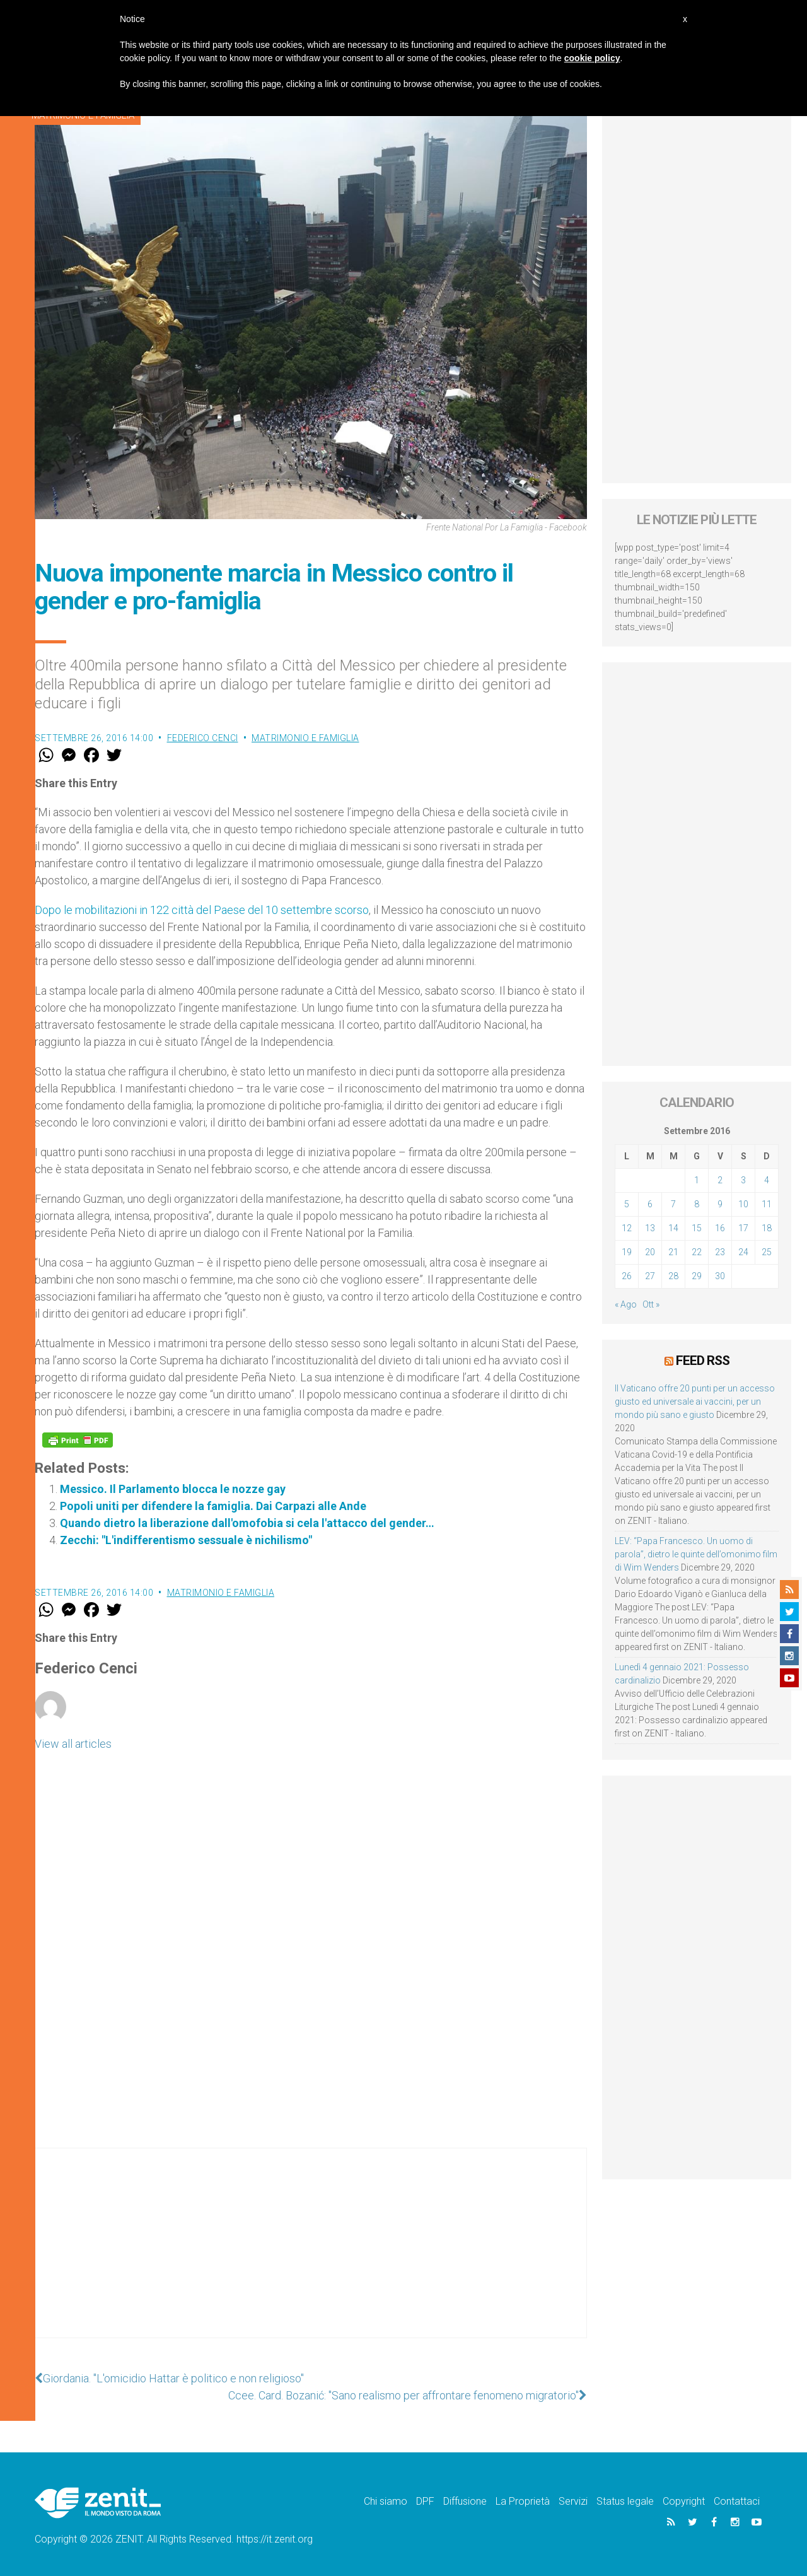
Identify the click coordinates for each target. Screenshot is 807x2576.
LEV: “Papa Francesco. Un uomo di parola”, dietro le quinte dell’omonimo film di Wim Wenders (696, 1554)
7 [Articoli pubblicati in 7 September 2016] (673, 1204)
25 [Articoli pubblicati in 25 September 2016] (767, 1252)
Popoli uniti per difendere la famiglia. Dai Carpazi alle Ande (213, 1506)
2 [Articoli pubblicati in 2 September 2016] (720, 1180)
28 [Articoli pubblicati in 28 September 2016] (673, 1276)
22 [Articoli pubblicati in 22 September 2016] (697, 1252)
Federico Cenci (202, 738)
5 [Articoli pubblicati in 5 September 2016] (626, 1204)
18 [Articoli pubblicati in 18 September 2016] (767, 1228)
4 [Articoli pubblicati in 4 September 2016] (766, 1180)
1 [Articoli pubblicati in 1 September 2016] (696, 1180)
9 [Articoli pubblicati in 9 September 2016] (720, 1204)
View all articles (73, 1743)
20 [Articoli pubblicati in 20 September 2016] (650, 1252)
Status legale (625, 2501)
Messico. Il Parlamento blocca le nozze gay (173, 1489)
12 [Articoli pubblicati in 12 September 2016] (627, 1228)
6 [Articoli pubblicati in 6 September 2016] (650, 1204)
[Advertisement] (311, 2255)
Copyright (684, 2501)
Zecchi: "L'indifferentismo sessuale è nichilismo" (186, 1540)
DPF (425, 2501)
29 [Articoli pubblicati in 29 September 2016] (697, 1276)
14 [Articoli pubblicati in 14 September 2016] (673, 1228)
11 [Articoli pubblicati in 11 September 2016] (767, 1204)
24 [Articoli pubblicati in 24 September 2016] (743, 1252)
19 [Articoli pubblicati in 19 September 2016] (627, 1252)
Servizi (573, 2501)
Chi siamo (385, 2501)
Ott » (650, 1304)
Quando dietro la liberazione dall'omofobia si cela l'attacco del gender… (247, 1523)
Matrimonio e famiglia (305, 738)
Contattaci (737, 2501)
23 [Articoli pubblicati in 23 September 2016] (720, 1252)
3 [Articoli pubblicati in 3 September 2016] (743, 1180)
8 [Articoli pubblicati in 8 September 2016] (696, 1204)
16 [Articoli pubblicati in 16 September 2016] (720, 1228)
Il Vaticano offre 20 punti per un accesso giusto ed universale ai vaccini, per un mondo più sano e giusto (695, 1401)
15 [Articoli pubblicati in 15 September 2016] (697, 1228)
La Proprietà (523, 2501)
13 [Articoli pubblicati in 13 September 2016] (650, 1228)
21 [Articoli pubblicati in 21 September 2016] (673, 1252)
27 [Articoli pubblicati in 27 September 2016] (650, 1276)
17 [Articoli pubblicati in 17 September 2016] (743, 1228)
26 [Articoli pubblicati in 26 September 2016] (627, 1276)
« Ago (626, 1304)
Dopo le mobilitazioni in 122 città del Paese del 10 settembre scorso (202, 909)
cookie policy (592, 58)
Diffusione (465, 2501)
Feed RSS (702, 1360)
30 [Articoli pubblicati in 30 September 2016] (720, 1276)
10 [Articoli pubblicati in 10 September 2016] (743, 1204)
